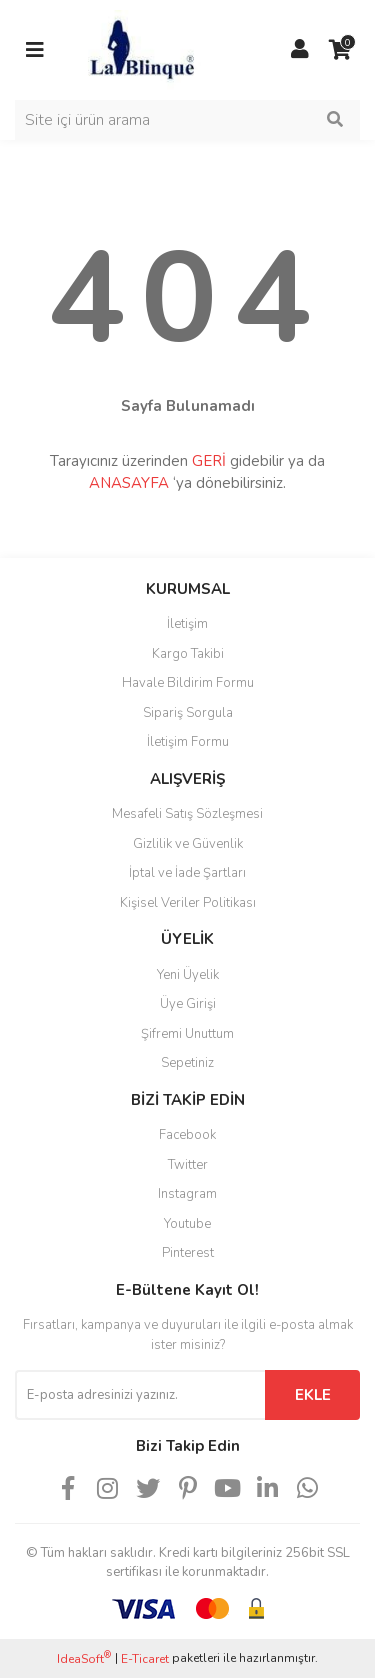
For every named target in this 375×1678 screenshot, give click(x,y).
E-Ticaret (145, 1659)
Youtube (187, 1224)
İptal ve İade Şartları (187, 873)
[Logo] (141, 49)
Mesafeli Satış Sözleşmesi (187, 814)
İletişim (187, 624)
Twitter (188, 1165)
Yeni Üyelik (188, 975)
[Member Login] (300, 50)
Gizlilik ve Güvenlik (188, 844)
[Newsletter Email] (140, 1395)
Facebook (187, 1135)
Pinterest (188, 1253)
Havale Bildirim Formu (188, 683)
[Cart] (340, 50)
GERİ (209, 461)
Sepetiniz (187, 1063)
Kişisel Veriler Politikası (188, 903)
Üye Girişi (188, 1004)
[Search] (187, 120)
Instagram (187, 1194)
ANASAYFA (129, 483)
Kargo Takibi (188, 654)
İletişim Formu (188, 742)
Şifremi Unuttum (187, 1034)
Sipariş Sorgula (188, 713)
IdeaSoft (84, 1658)
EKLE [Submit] (313, 1395)
